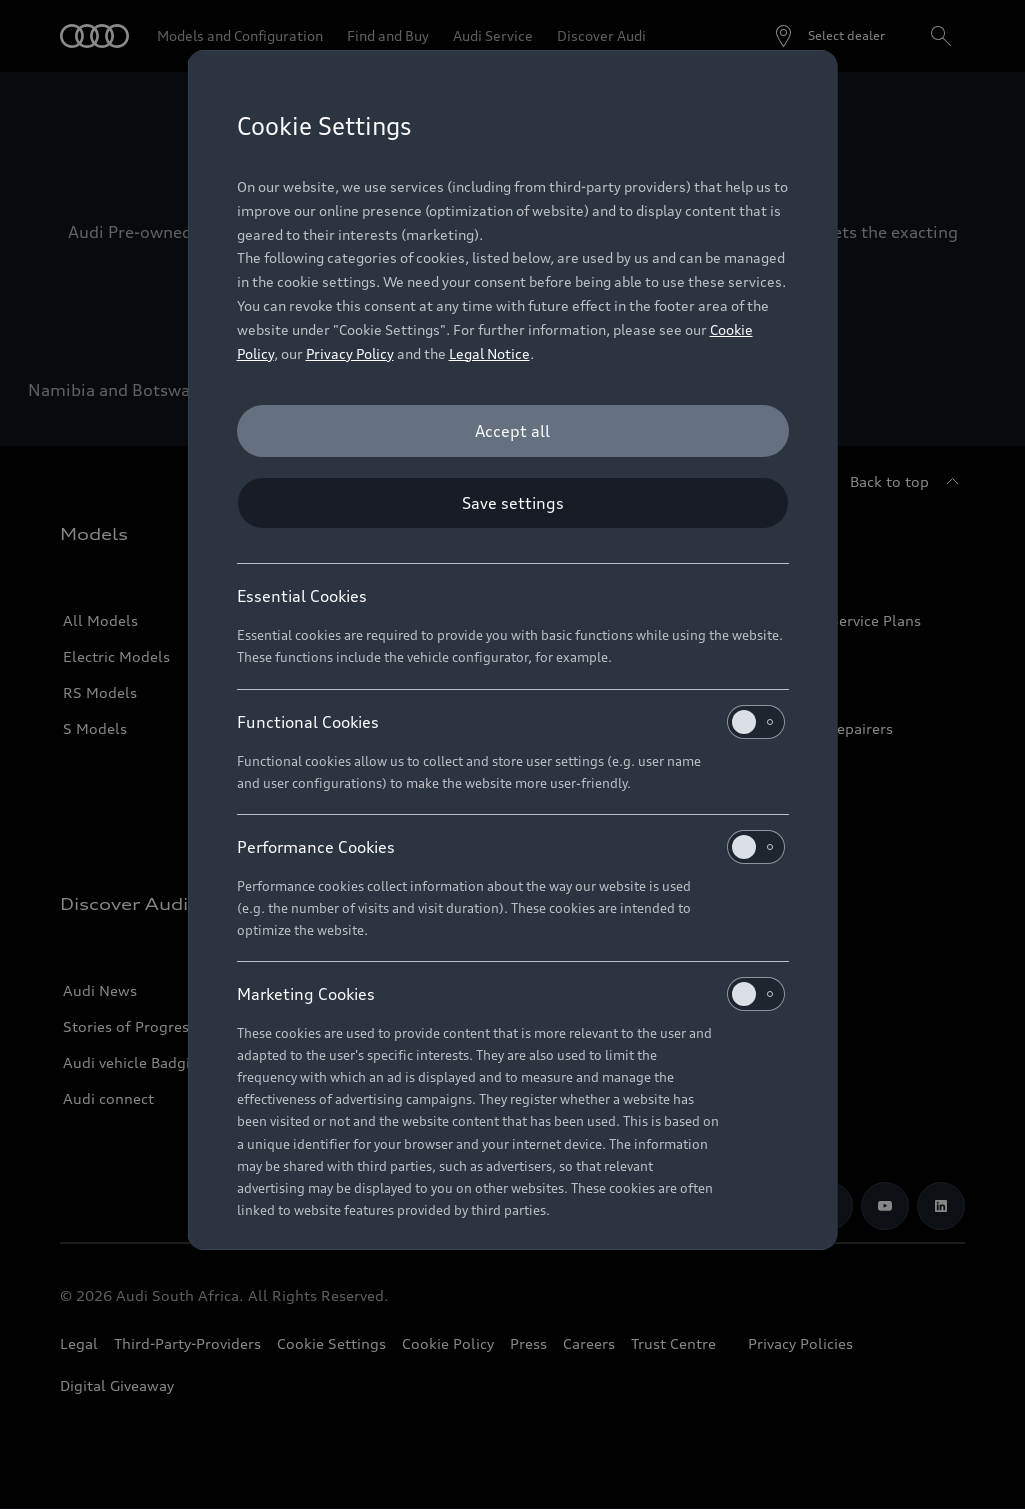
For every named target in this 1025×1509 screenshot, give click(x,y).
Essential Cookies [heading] (302, 596)
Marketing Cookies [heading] (511, 994)
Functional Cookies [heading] (511, 722)
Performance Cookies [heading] (511, 847)
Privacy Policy (350, 353)
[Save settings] (513, 503)
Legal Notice (489, 353)
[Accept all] (513, 431)
